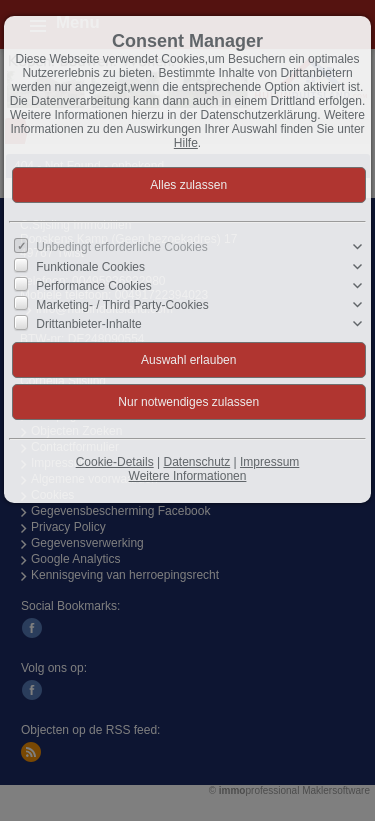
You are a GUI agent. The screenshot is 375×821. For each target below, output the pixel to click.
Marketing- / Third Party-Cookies (122, 305)
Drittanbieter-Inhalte (88, 324)
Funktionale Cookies (90, 266)
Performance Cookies (93, 286)
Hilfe (186, 143)
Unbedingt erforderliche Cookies (121, 247)
